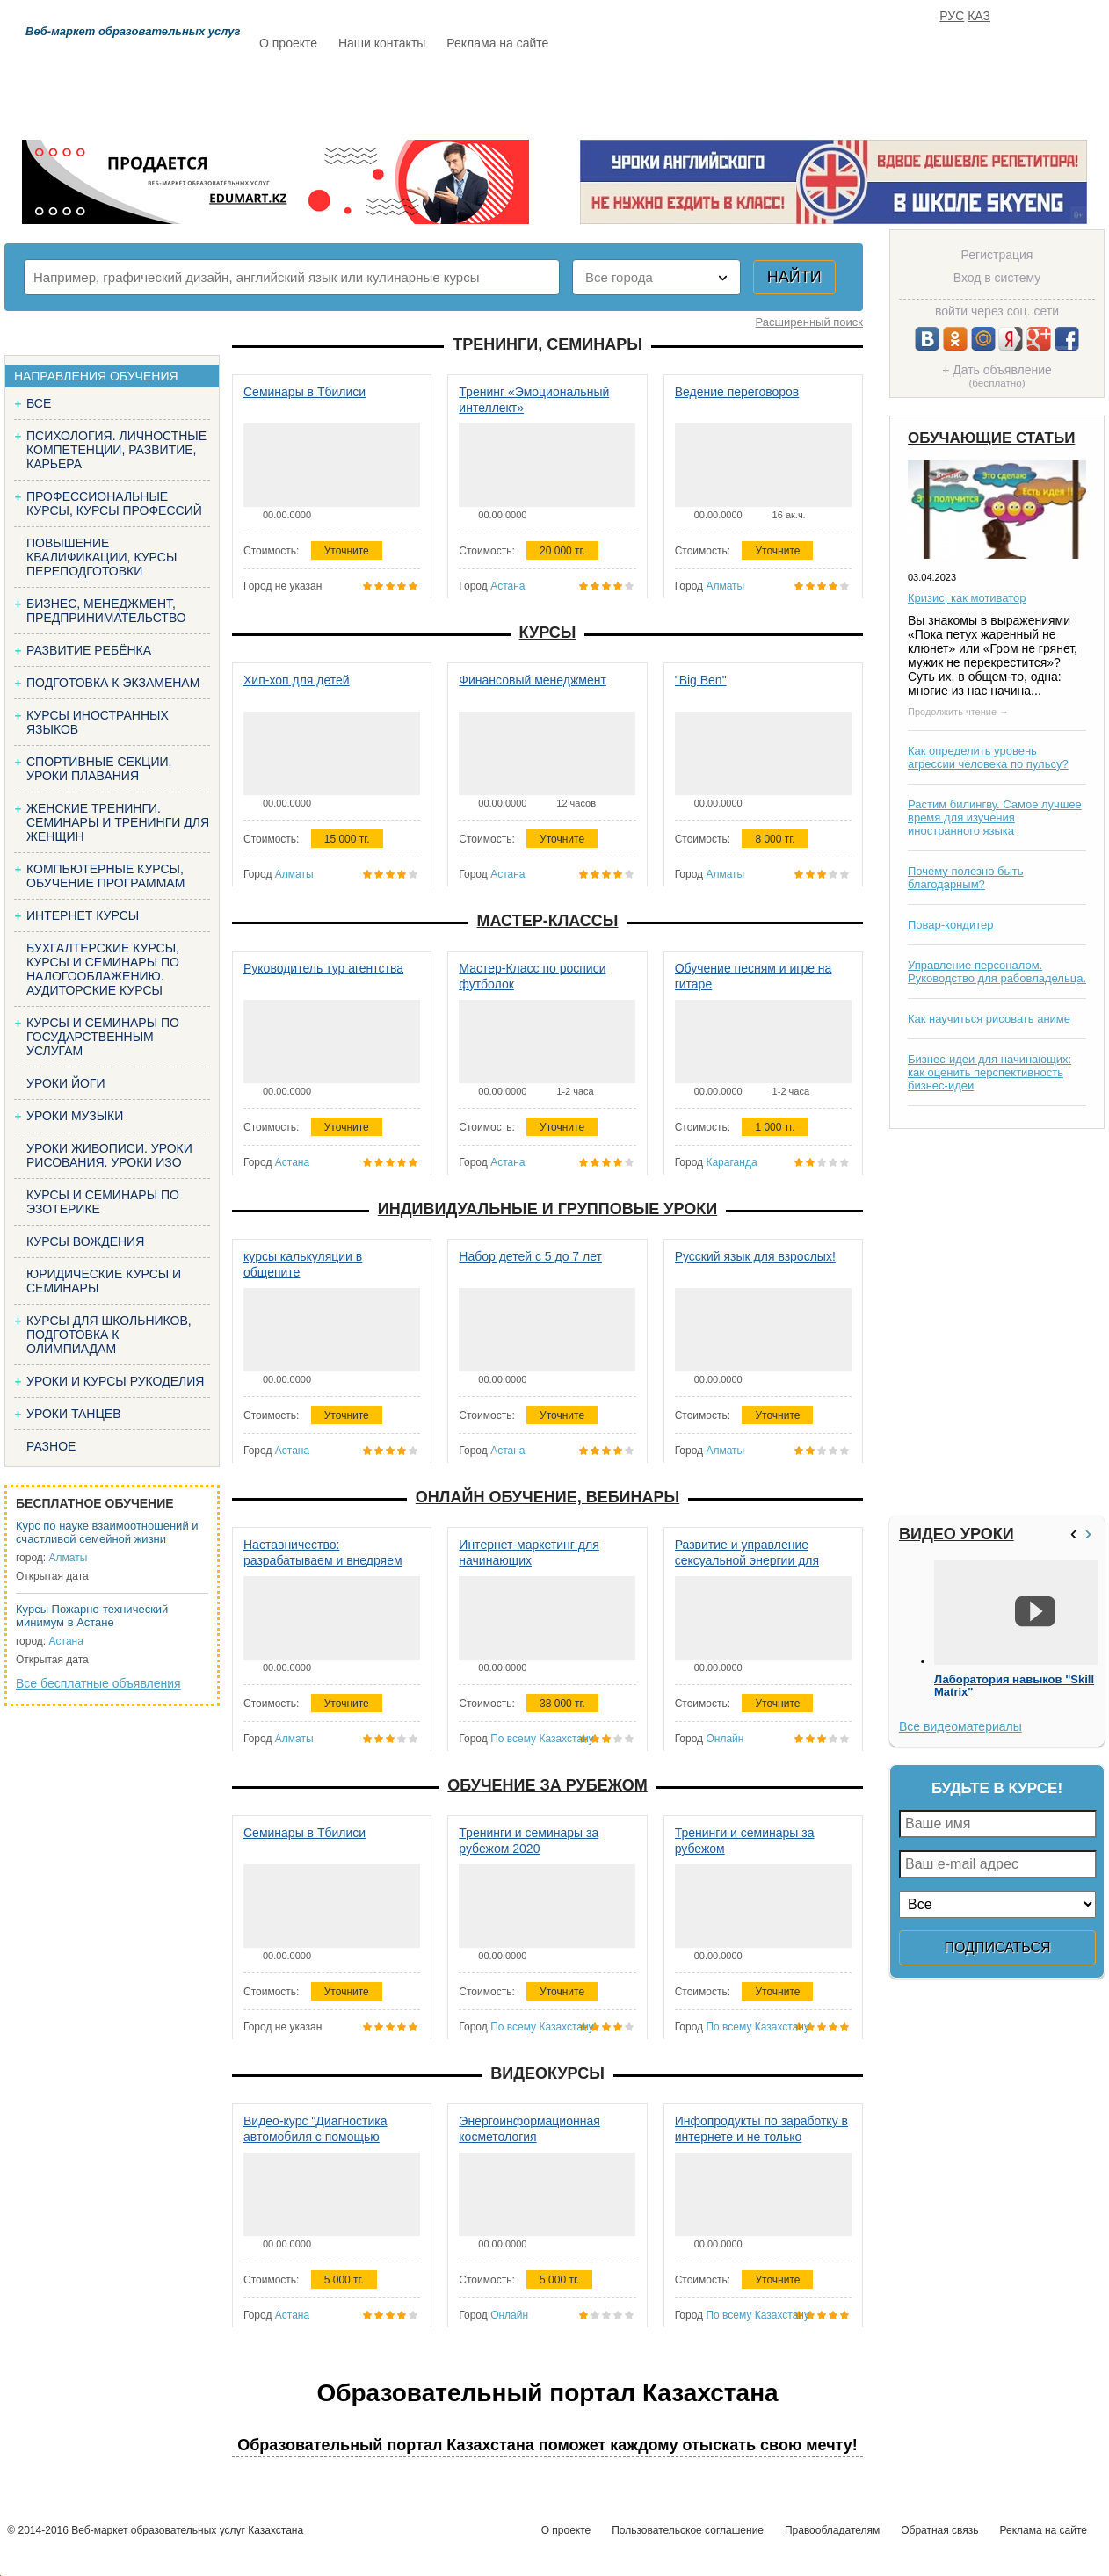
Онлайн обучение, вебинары (547, 1497)
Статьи (632, 94)
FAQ (800, 94)
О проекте (288, 43)
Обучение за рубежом (547, 1785)
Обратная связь (939, 2530)
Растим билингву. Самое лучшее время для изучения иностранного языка (995, 817)
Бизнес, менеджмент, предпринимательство (106, 611)
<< (1075, 1534)
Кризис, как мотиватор (967, 597)
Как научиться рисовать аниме (989, 1018)
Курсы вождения (85, 1241)
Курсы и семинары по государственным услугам (102, 1037)
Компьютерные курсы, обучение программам (105, 876)
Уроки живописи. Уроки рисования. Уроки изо (109, 1155)
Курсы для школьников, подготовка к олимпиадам (109, 1334)
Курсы (547, 632)
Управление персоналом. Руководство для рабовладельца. (997, 972)
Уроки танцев (73, 1414)
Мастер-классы (548, 921)
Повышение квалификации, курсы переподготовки (101, 557)
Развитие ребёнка (88, 650)
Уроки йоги (65, 1083)
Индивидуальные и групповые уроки (547, 1209)
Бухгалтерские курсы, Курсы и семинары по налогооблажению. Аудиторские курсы (102, 969)
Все (38, 403)
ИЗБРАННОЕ (889, 94)
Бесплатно (533, 94)
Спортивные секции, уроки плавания (98, 769)
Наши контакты (381, 43)
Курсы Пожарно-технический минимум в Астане (92, 1616)
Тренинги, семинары (547, 344)
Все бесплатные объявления (98, 1683)
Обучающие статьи (991, 438)
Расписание (321, 94)
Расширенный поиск (809, 322)
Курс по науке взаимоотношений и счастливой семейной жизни (107, 1532)
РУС (951, 16)
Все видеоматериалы (960, 1726)
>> (1090, 1534)
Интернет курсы (82, 915)
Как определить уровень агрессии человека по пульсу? (988, 757)
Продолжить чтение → (958, 711)
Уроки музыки (74, 1116)
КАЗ (979, 16)
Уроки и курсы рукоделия (115, 1381)
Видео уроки (956, 1534)
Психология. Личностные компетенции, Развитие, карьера (116, 450)
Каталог (429, 94)
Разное (51, 1446)
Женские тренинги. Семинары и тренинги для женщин (117, 822)
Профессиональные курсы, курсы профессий (114, 503)
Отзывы (722, 94)
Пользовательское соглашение (688, 2530)
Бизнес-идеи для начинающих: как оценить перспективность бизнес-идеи (989, 1072)
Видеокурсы (547, 2073)
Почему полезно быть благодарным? (966, 878)
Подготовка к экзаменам (112, 683)
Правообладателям (832, 2530)
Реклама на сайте (497, 43)
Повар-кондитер (950, 924)
